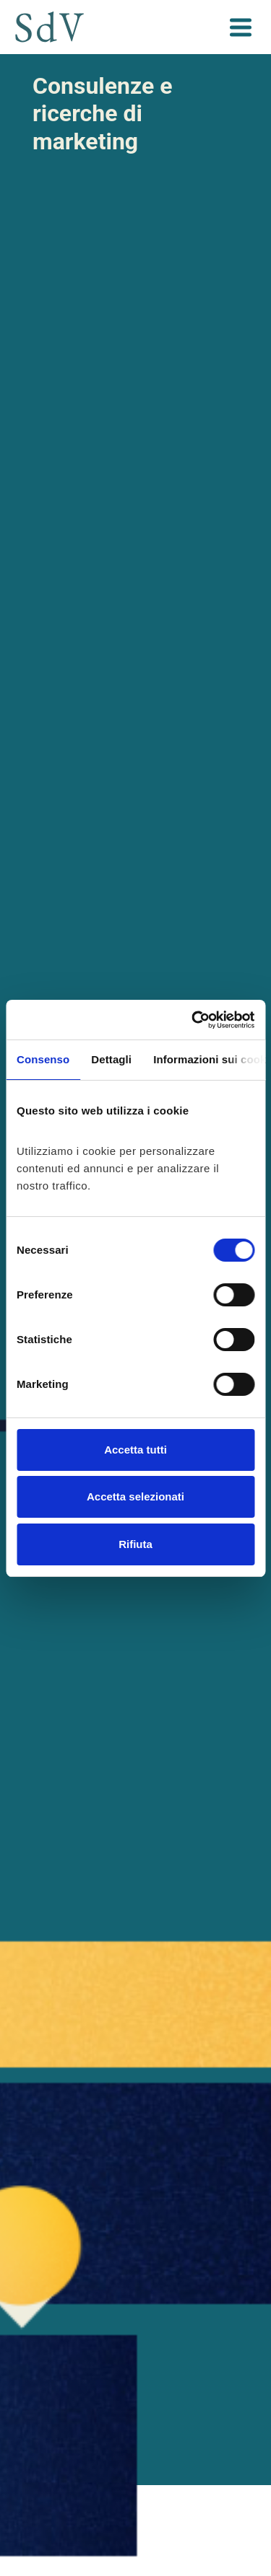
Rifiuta (135, 1544)
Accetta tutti (135, 1449)
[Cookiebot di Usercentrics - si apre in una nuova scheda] (193, 1020)
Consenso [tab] (43, 1059)
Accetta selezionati (135, 1496)
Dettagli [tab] (111, 1059)
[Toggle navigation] (240, 27)
